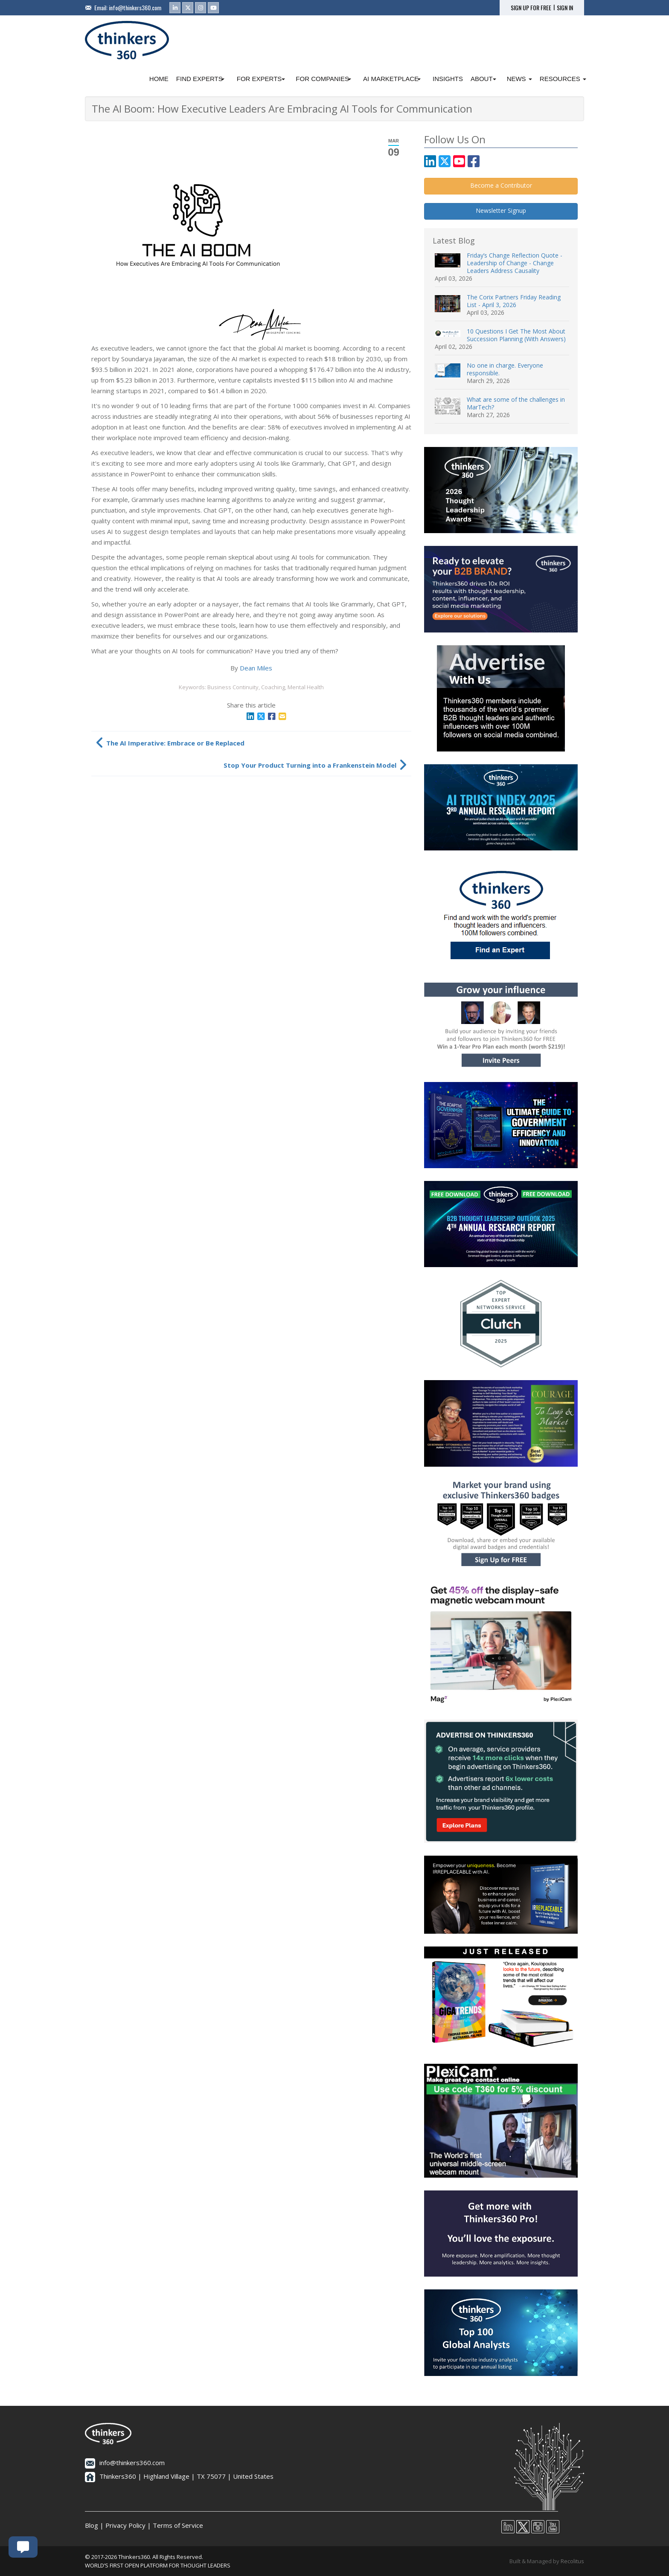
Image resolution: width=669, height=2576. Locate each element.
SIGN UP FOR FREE (531, 7)
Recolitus (572, 2561)
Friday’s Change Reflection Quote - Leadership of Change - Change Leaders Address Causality (514, 263)
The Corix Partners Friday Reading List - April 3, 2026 (514, 301)
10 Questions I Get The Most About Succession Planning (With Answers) (516, 335)
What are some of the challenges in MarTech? (516, 403)
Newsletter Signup (501, 210)
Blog (91, 2525)
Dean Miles (256, 668)
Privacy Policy (125, 2525)
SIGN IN (565, 7)
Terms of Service (178, 2525)
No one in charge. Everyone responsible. (505, 369)
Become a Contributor (501, 185)
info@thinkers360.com (135, 7)
